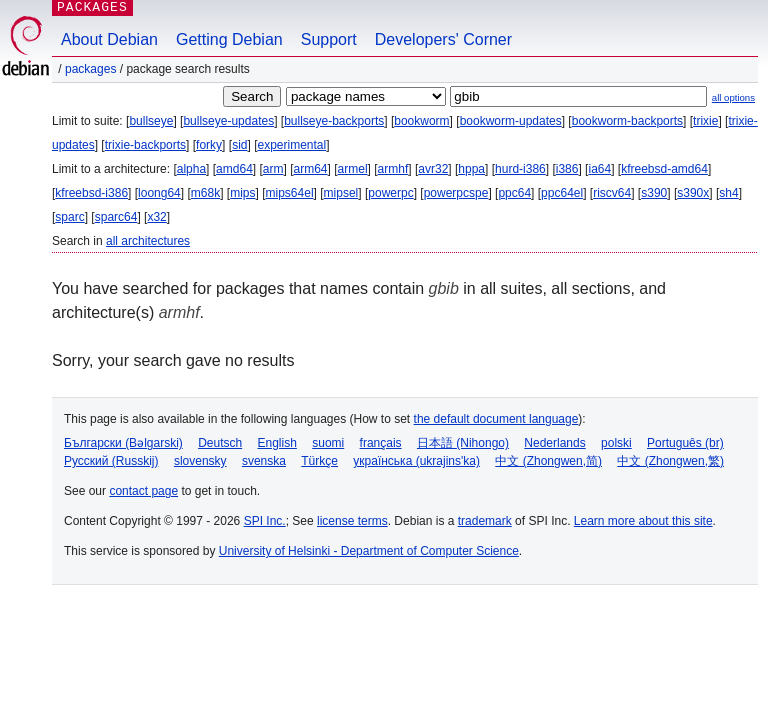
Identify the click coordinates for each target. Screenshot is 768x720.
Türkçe (319, 461)
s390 (654, 193)
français (381, 443)
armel (353, 169)
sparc (69, 217)
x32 (156, 217)
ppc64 (514, 193)
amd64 (234, 169)
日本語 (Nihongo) (463, 443)
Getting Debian (229, 39)
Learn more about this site (643, 521)
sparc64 (116, 217)
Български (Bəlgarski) (123, 443)
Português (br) (685, 443)
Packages (90, 69)
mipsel (341, 193)
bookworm (421, 121)
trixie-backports (145, 145)
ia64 (599, 169)
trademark (485, 521)
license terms (352, 521)
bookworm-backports (627, 121)
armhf (393, 169)
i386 (567, 169)
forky (209, 145)
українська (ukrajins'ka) (416, 461)
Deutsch (220, 443)
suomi (328, 443)
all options (733, 97)
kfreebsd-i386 (91, 193)
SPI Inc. (265, 521)
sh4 (728, 193)
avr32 (433, 169)
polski (616, 443)
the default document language (496, 419)
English (277, 443)
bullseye (151, 121)
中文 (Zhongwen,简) (548, 461)
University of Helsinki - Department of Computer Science (369, 551)
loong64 (159, 193)
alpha (191, 169)
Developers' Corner (443, 39)
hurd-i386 (520, 169)
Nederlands (554, 443)
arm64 (311, 169)
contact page (143, 491)
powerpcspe (456, 193)
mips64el (290, 193)
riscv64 (612, 193)
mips (242, 193)
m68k (205, 193)
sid (239, 145)
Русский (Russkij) (111, 461)
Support (329, 39)
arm (273, 169)
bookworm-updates (511, 121)
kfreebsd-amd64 (664, 169)
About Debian (109, 39)
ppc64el (562, 193)
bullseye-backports (334, 121)
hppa (471, 169)
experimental (291, 145)
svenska (264, 461)
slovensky (200, 461)
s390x (693, 193)
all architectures (148, 241)
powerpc (390, 193)
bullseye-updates (228, 121)
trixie (705, 121)
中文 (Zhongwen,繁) (670, 461)
